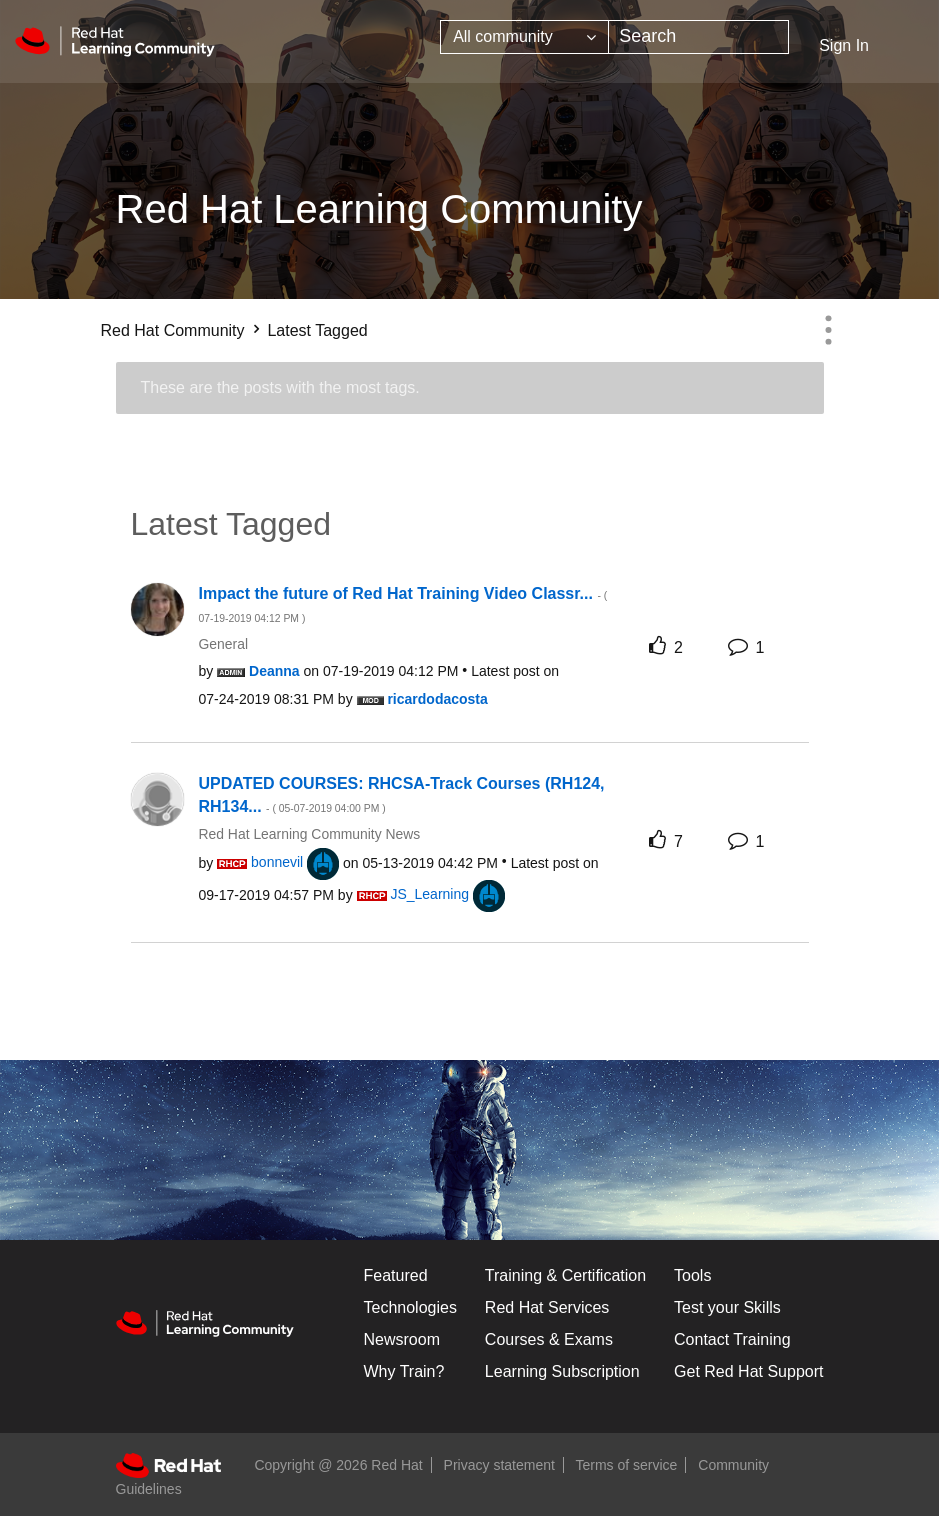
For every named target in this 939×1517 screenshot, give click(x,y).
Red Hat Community (173, 330)
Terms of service (627, 1465)
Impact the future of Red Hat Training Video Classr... (403, 604)
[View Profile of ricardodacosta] (437, 699)
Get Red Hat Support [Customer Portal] (748, 1371)
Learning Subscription (562, 1371)
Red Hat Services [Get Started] (547, 1307)
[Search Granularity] (524, 37)
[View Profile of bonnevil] (277, 862)
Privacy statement (499, 1465)
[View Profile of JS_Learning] (429, 894)
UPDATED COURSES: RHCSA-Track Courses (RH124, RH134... (402, 795)
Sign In (844, 45)
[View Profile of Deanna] (274, 671)
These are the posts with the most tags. (280, 387)
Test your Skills (727, 1307)
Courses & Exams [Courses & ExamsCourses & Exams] (549, 1339)
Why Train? (404, 1371)
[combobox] (698, 37)
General (223, 644)
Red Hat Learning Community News (310, 834)
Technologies (410, 1307)
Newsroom (402, 1339)
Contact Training (732, 1339)
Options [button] (829, 330)
